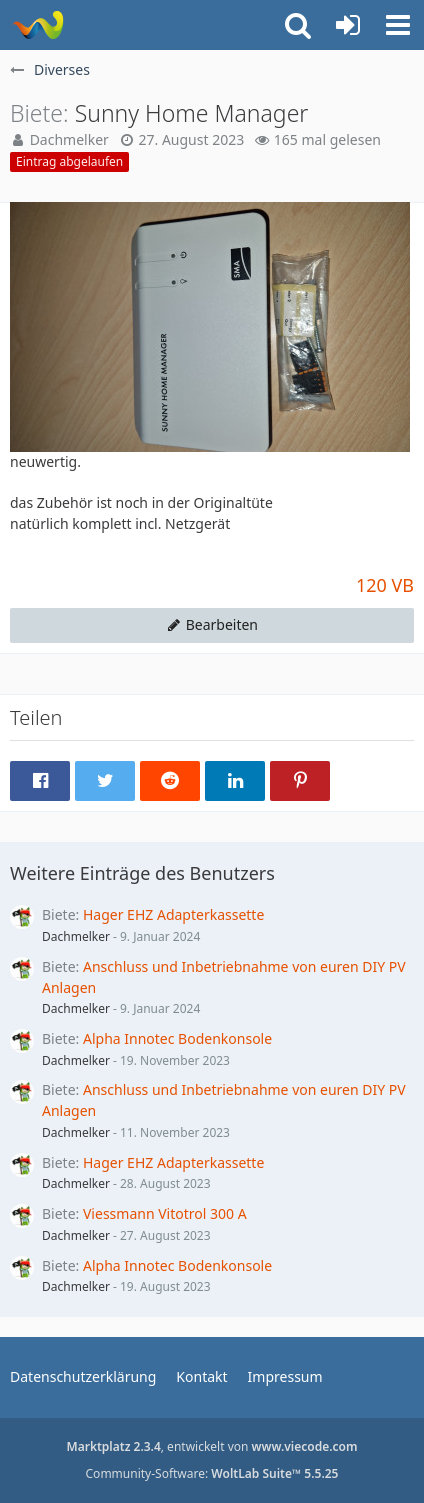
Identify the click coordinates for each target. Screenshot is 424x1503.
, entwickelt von (212, 1446)
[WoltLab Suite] (37, 25)
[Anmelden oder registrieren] (348, 25)
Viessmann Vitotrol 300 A (165, 1213)
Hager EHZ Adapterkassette (173, 914)
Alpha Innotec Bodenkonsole (177, 1038)
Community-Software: (212, 1473)
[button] (398, 25)
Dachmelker (76, 936)
